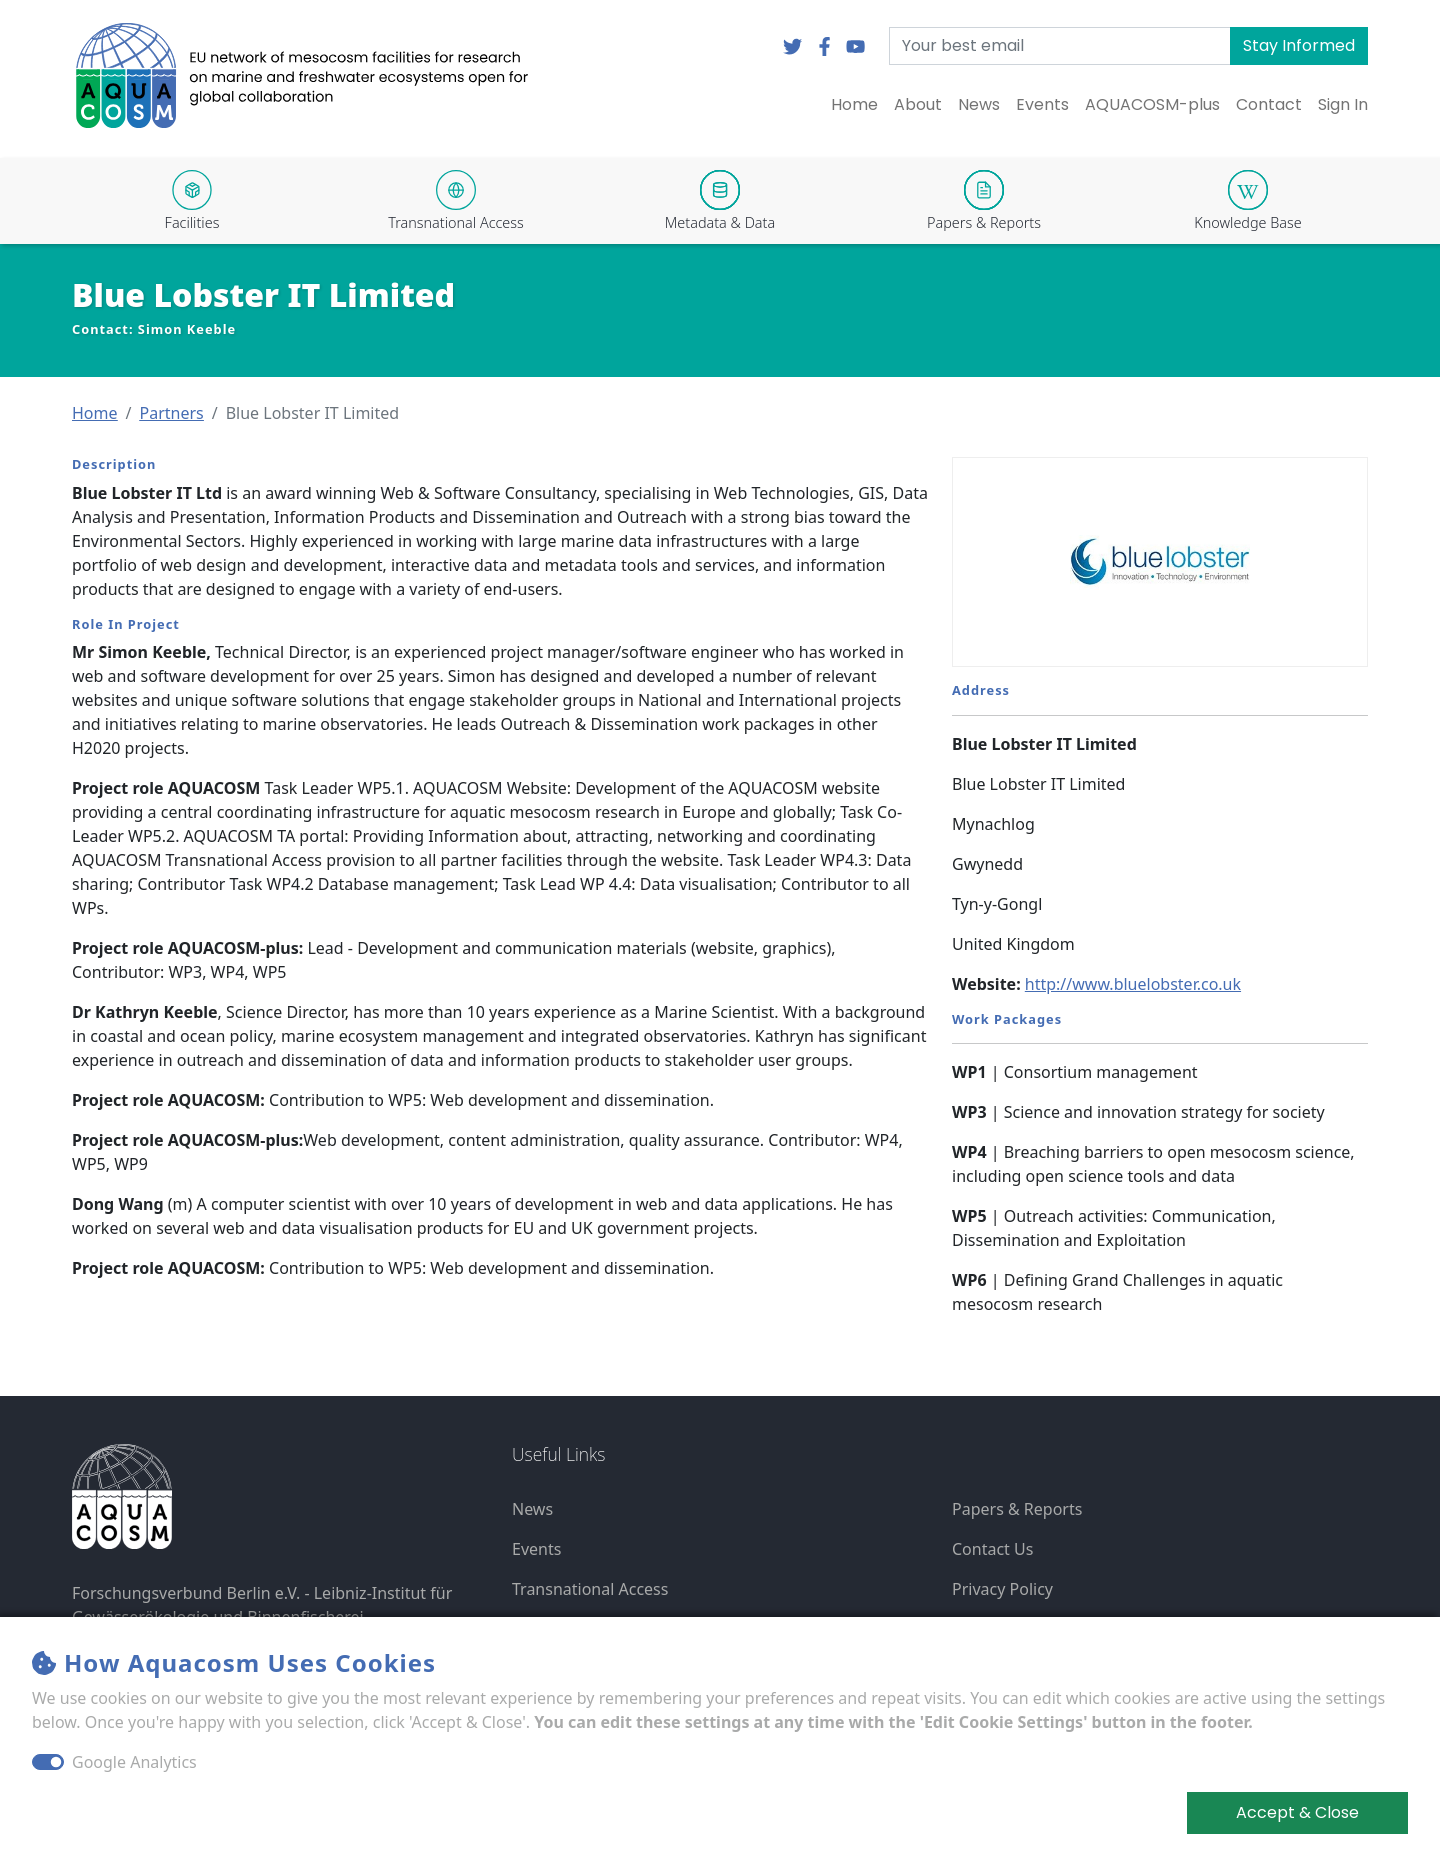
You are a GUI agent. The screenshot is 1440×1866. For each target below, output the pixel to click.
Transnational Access (590, 1589)
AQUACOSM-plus (1152, 104)
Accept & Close (1297, 1812)
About (918, 104)
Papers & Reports (1017, 1509)
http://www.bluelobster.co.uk (1133, 984)
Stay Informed (1299, 45)
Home (854, 104)
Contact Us (992, 1549)
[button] (95, 413)
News (979, 104)
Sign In (1343, 104)
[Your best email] (1060, 46)
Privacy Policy (1002, 1589)
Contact (1269, 104)
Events (1042, 104)
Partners (171, 413)
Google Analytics (134, 1762)
